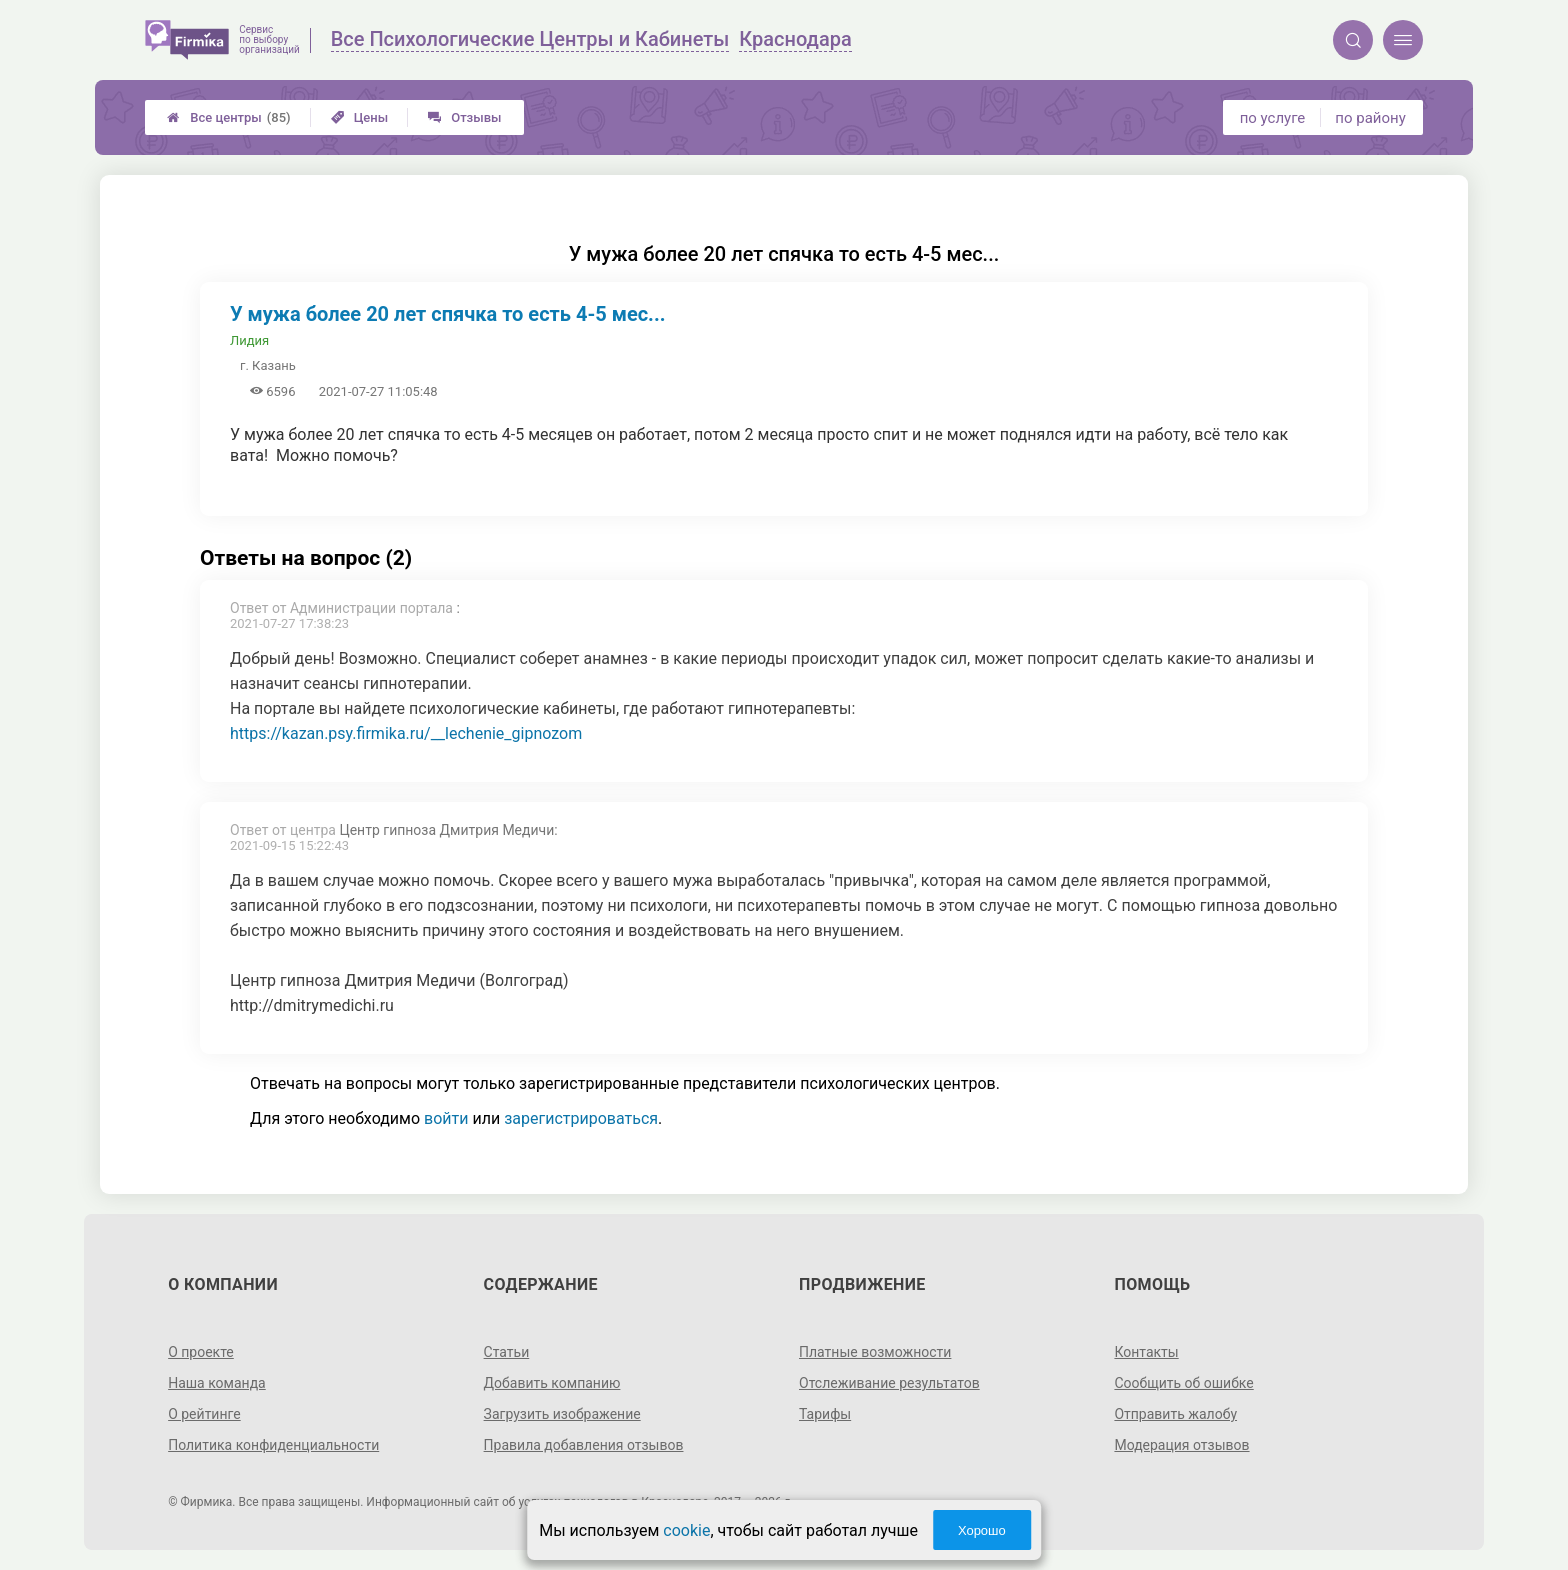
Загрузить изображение (562, 1414)
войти (446, 1118)
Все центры (228, 117)
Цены (360, 117)
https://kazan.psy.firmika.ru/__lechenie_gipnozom (406, 733)
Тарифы (825, 1414)
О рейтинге (204, 1414)
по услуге (1273, 118)
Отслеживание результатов (889, 1383)
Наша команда (217, 1383)
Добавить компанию (552, 1383)
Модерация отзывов (1181, 1445)
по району (1370, 118)
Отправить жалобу (1175, 1414)
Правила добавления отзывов (584, 1445)
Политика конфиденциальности (273, 1445)
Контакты (1146, 1352)
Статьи (507, 1352)
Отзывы (464, 117)
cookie (686, 1530)
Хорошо (982, 1530)
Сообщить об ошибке (1183, 1383)
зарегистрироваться (581, 1118)
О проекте (201, 1352)
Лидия (249, 340)
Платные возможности (875, 1352)
